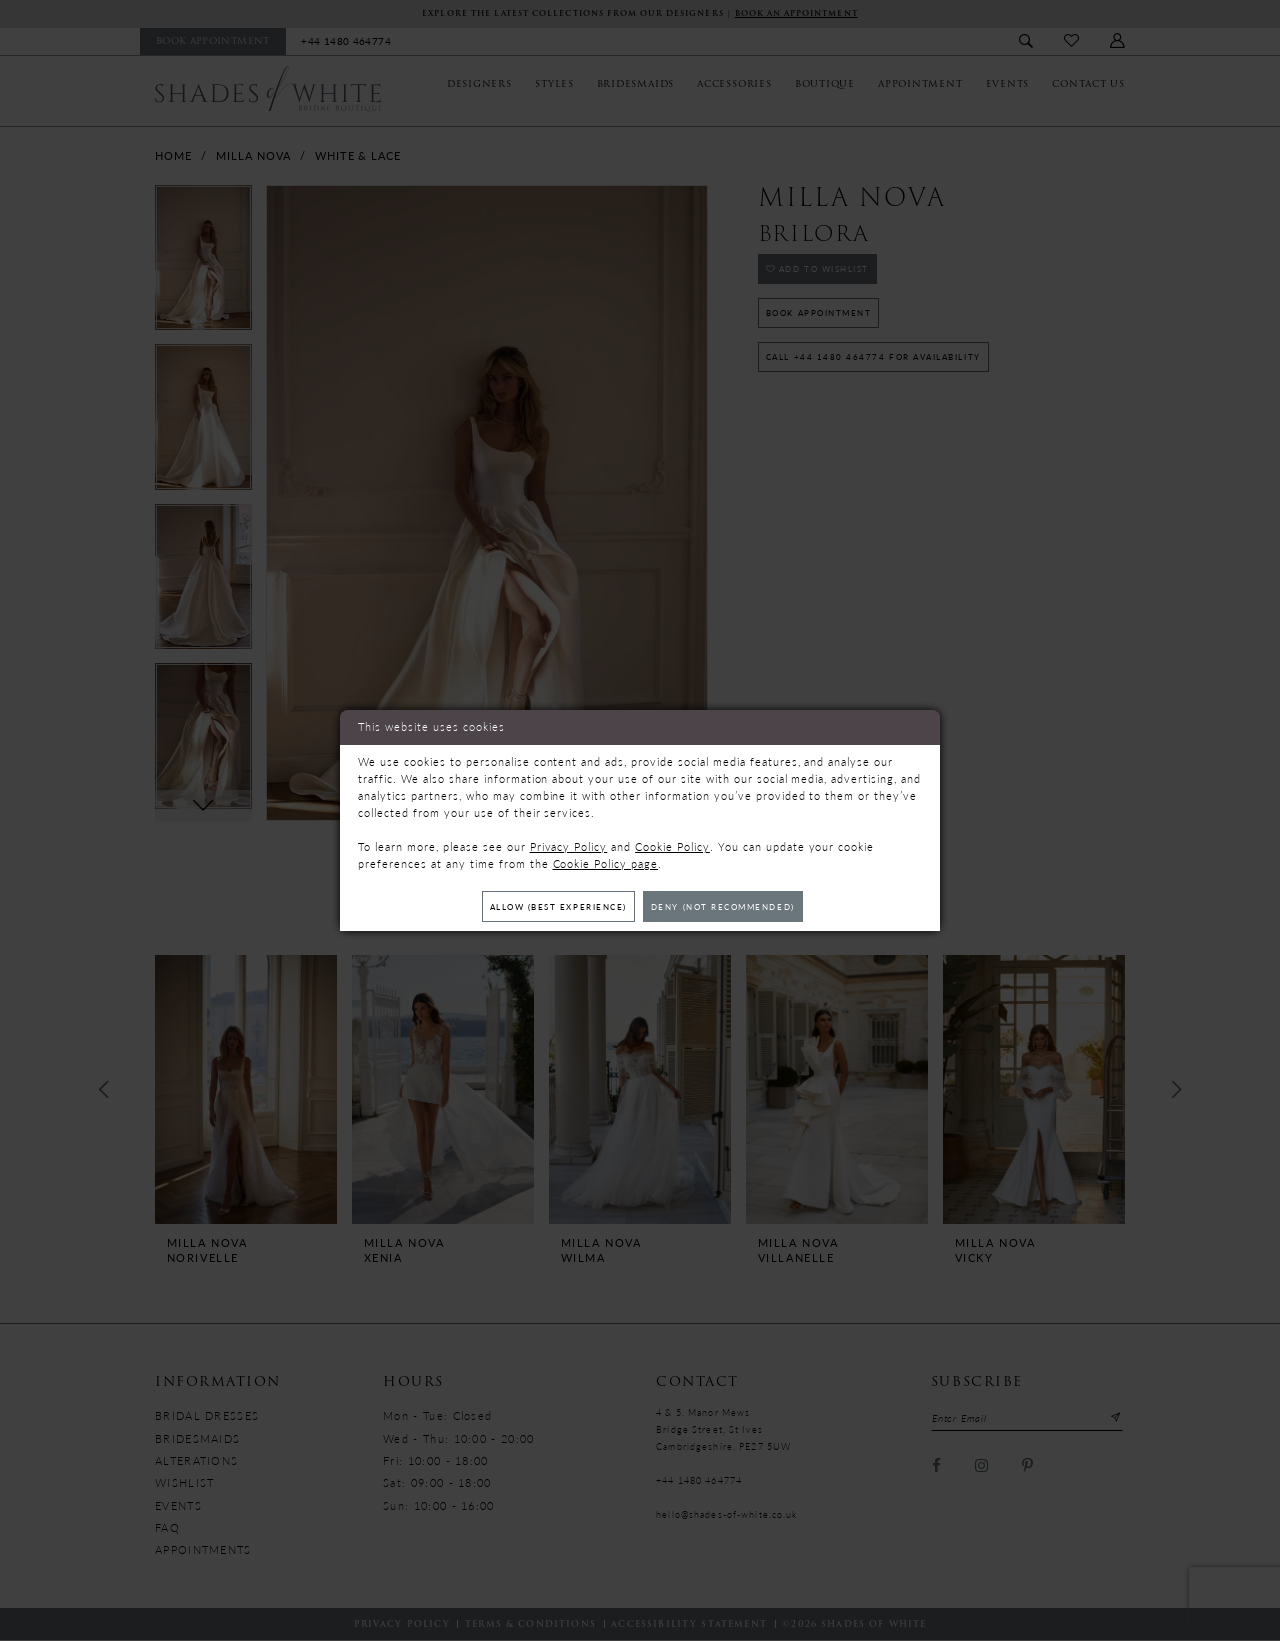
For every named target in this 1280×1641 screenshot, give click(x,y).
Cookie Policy (672, 845)
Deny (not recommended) (732, 906)
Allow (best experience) (549, 906)
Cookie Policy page (606, 862)
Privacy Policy (569, 845)
